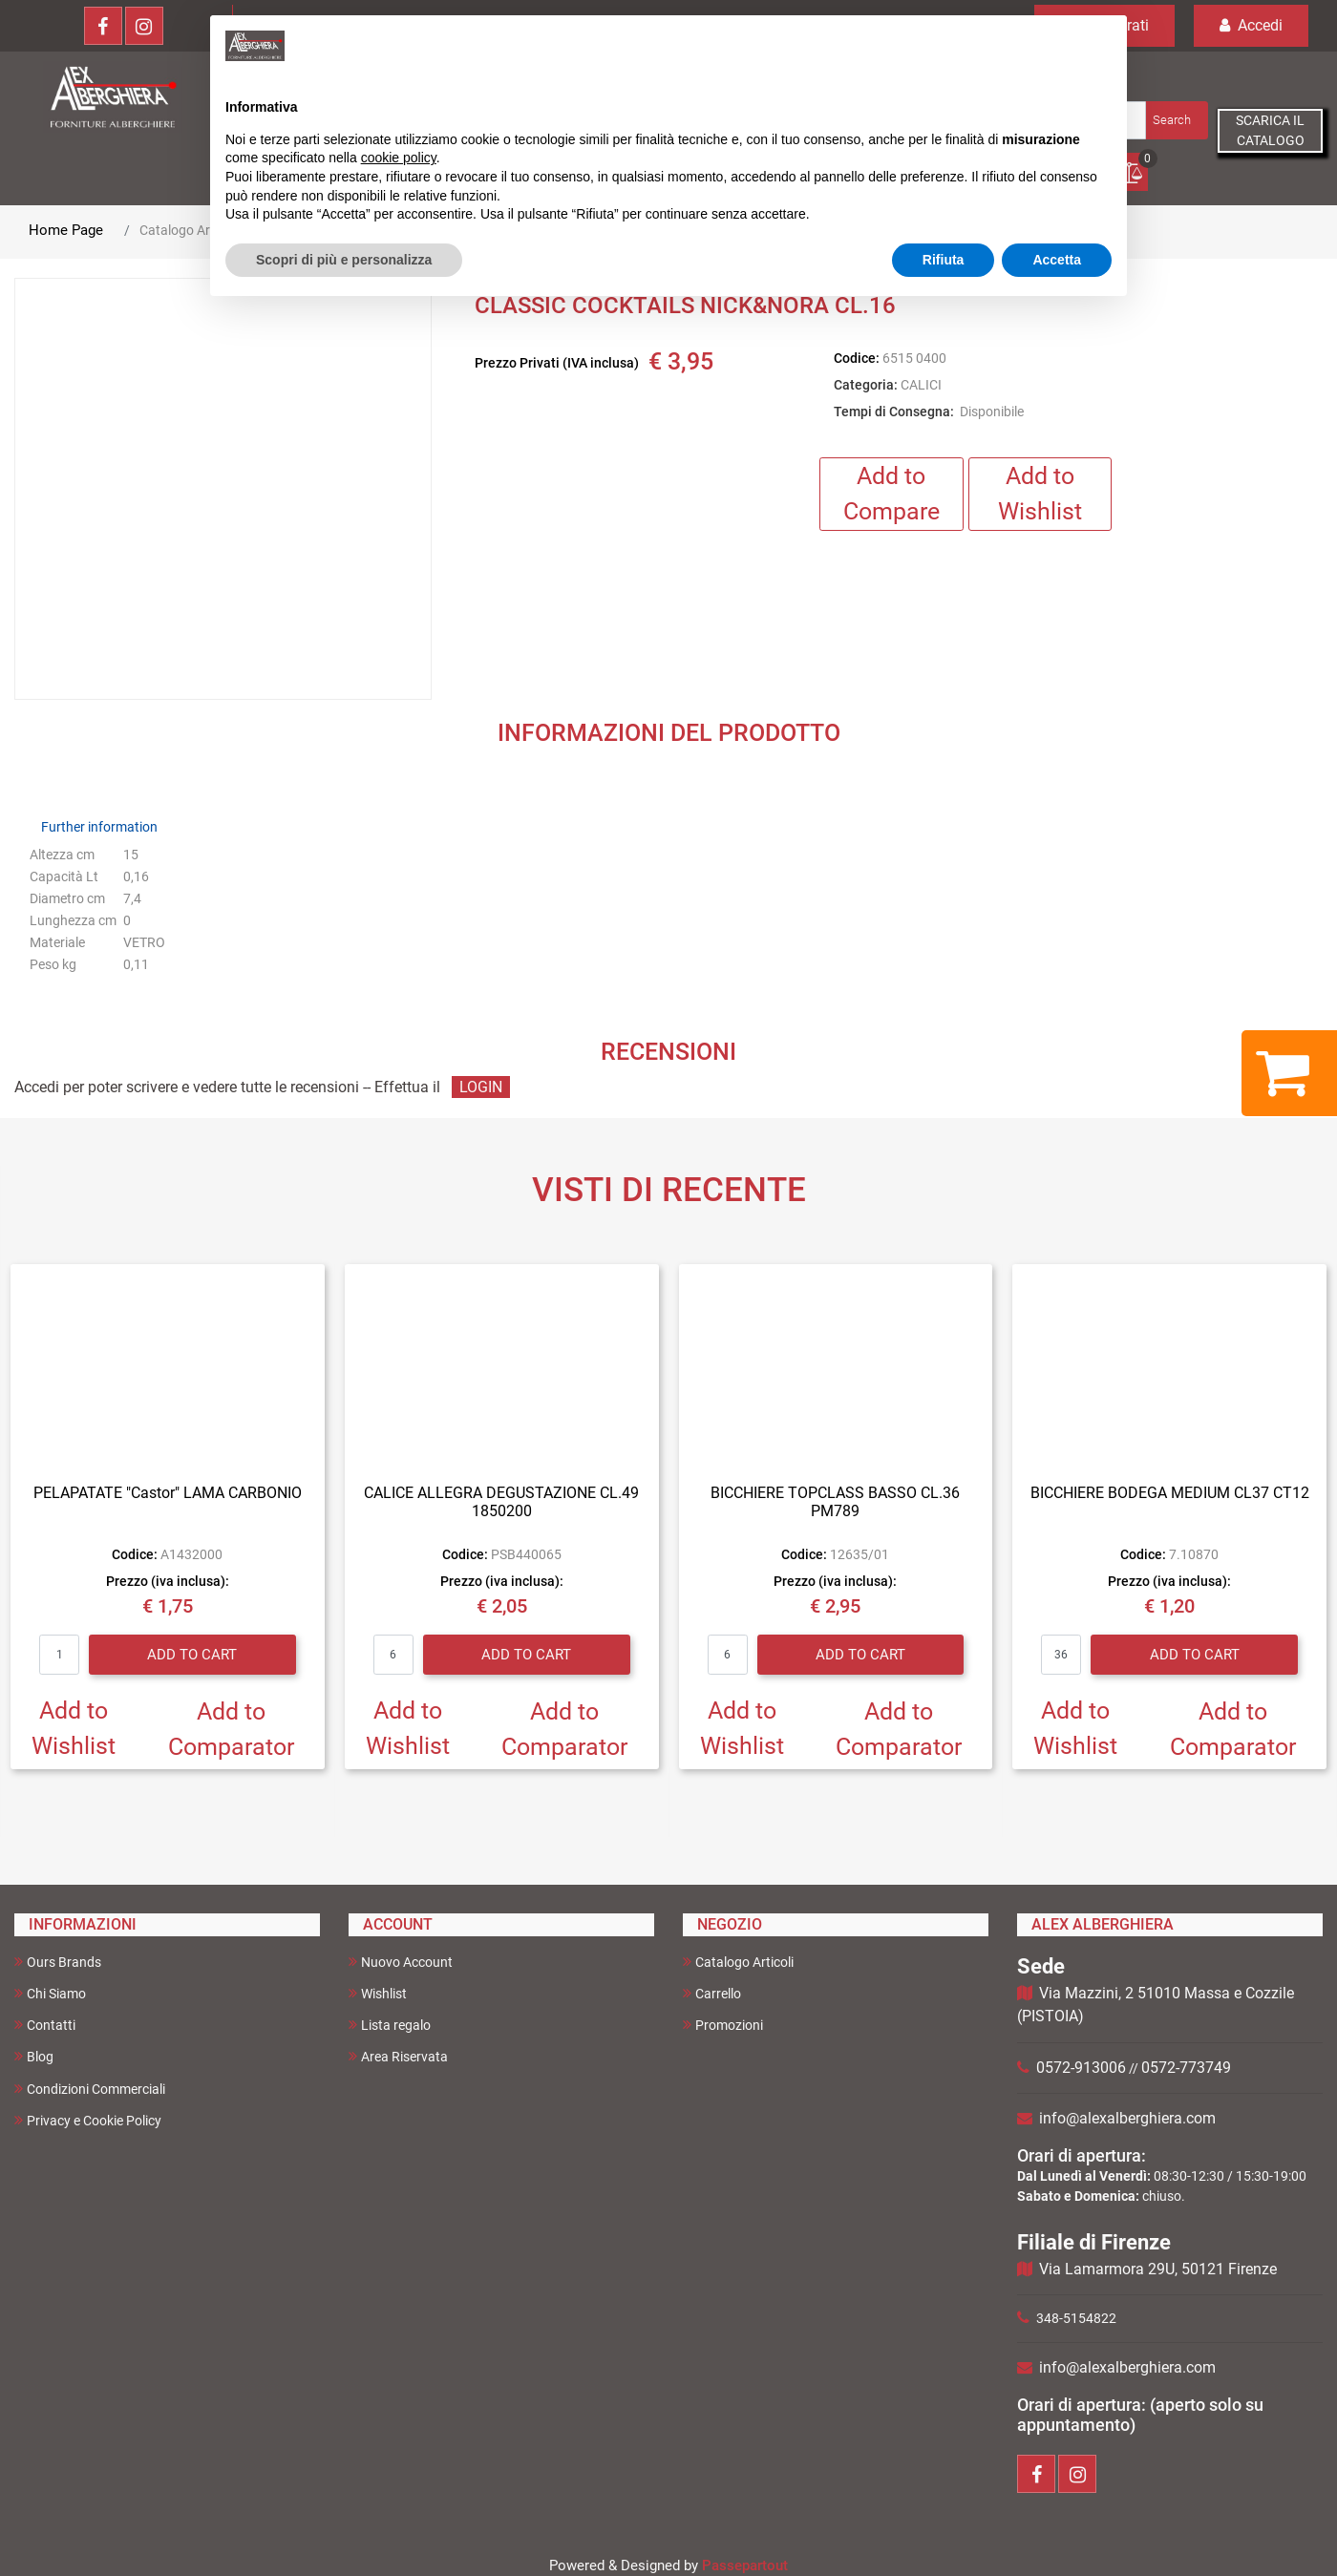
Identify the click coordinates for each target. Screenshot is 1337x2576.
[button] (1175, 120)
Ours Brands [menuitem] (57, 1961)
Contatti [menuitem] (44, 2024)
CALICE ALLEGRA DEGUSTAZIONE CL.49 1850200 (501, 1502)
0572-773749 (1186, 2068)
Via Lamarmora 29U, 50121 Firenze (1158, 2269)
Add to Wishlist (1040, 494)
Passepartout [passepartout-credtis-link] (745, 2565)
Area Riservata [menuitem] (398, 2056)
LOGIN (480, 1087)
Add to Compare (891, 494)
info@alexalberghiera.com (1127, 2118)
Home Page (66, 230)
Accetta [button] (1056, 259)
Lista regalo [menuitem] (390, 2024)
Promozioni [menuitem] (723, 2024)
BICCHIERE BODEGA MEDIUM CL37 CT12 (1169, 1493)
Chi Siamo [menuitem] (50, 1993)
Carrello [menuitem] (712, 1993)
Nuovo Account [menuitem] (401, 1961)
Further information (99, 826)
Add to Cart (192, 1654)
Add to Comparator (231, 1730)
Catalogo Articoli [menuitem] (738, 1961)
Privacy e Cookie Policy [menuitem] (87, 2120)
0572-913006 (1081, 2068)
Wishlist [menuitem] (378, 1993)
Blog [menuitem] (33, 2056)
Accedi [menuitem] (1251, 25)
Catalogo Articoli (188, 230)
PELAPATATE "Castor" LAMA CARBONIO (167, 1493)
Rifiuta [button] (944, 259)
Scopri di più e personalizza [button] (344, 259)
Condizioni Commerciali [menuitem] (89, 2088)
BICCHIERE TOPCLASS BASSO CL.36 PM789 (835, 1502)
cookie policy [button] (398, 157)
